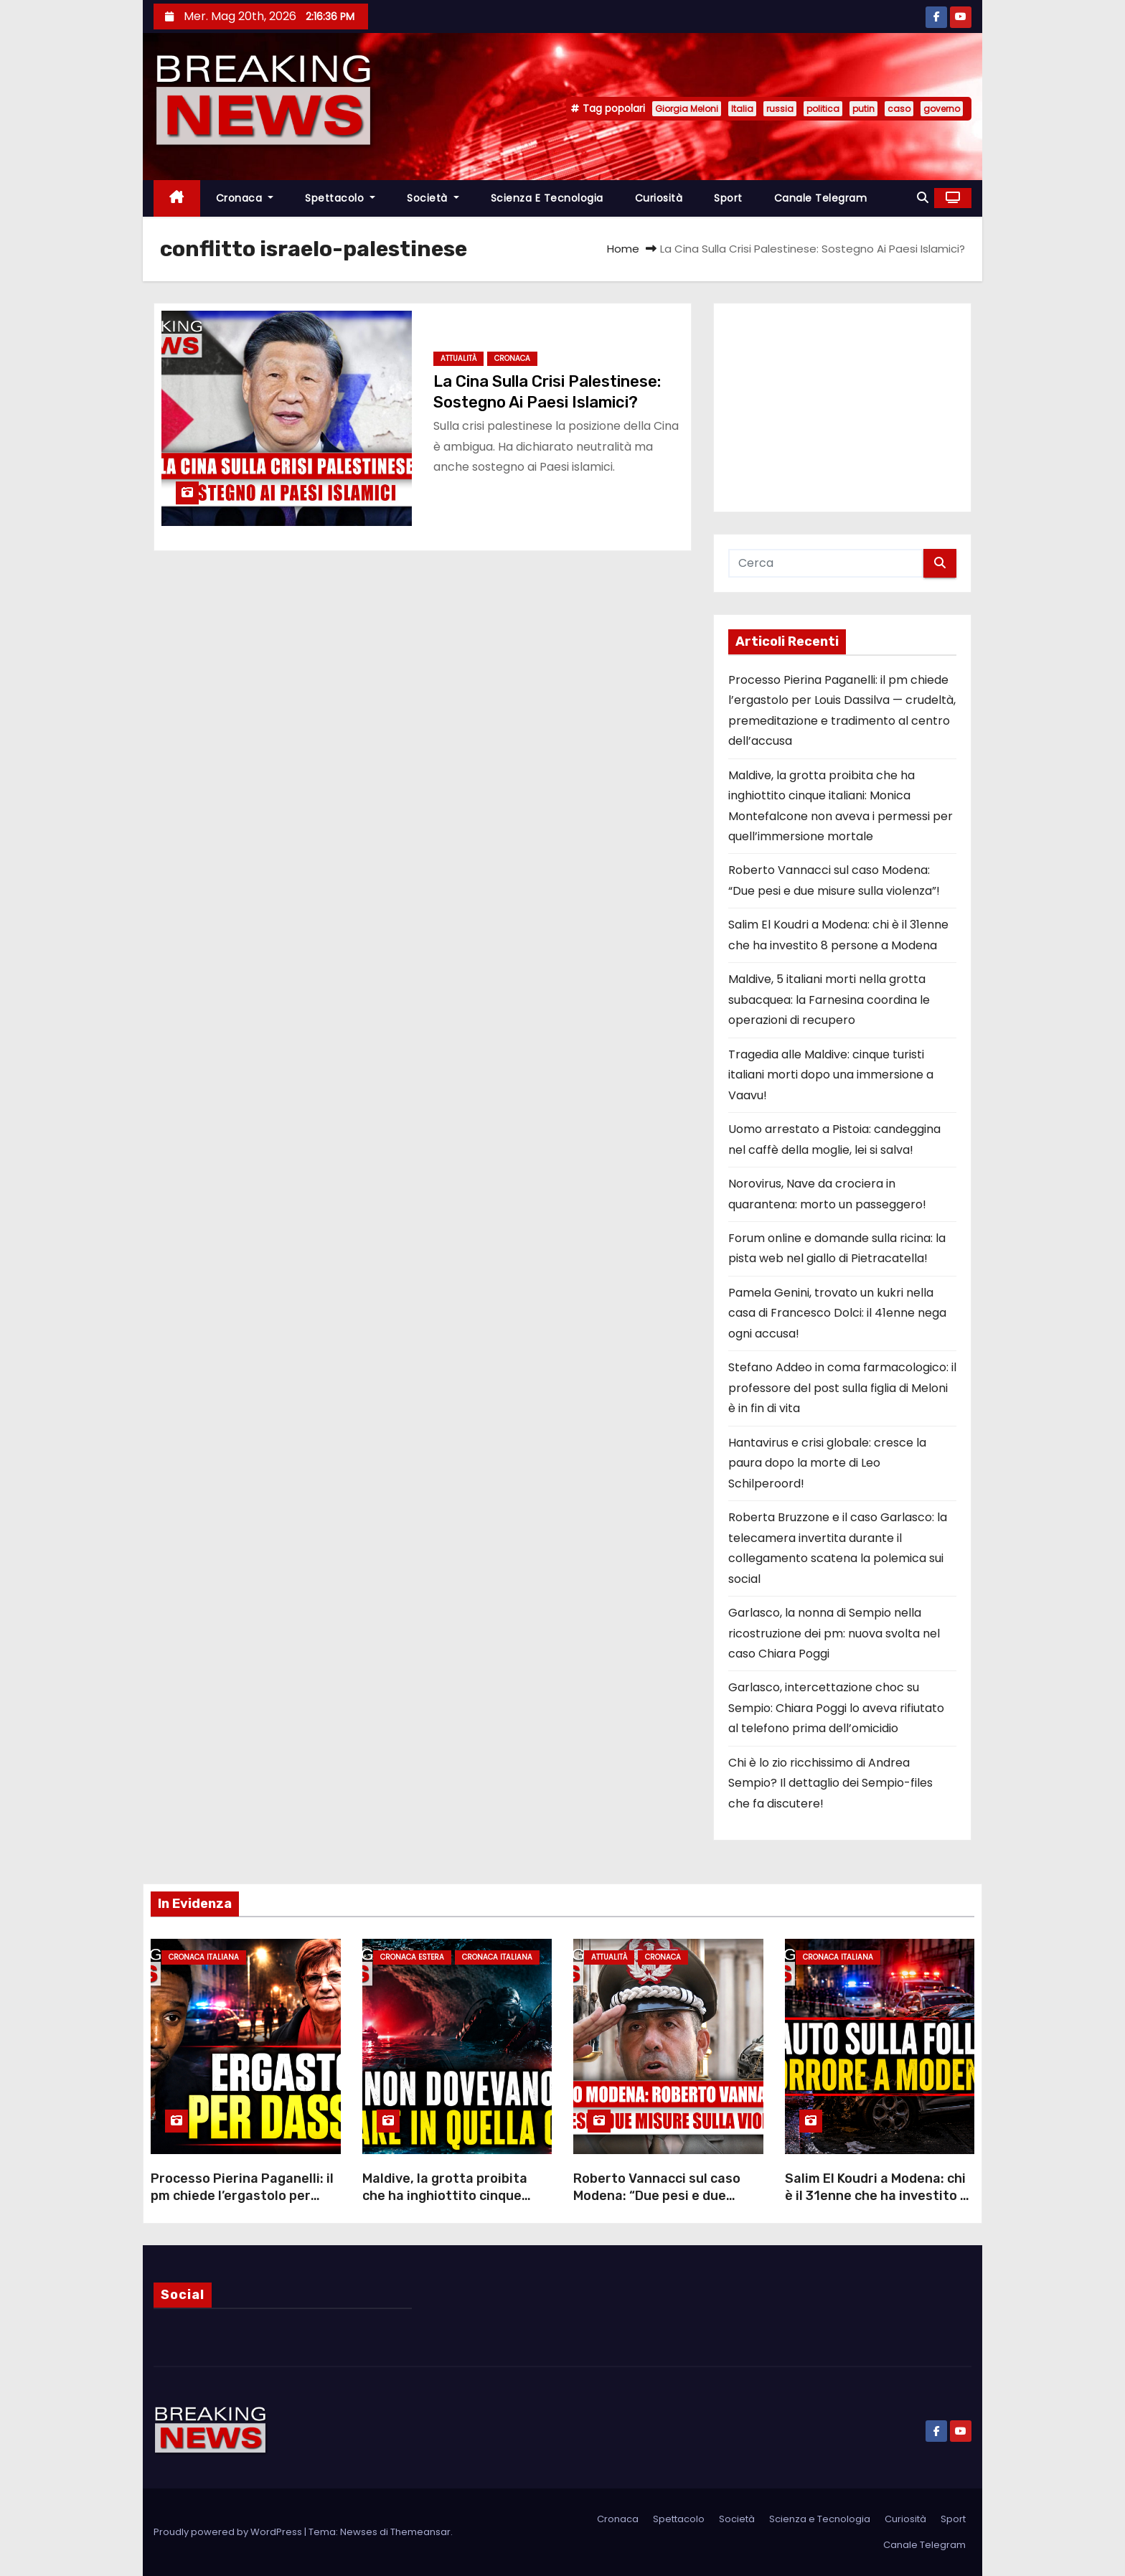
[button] (922, 197)
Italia (742, 109)
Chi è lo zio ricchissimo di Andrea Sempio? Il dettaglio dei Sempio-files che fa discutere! (830, 1783)
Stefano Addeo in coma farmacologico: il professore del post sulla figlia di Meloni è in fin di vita (842, 1387)
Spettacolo (340, 198)
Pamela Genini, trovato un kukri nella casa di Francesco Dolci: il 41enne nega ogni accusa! (837, 1313)
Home (623, 248)
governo (941, 109)
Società (433, 198)
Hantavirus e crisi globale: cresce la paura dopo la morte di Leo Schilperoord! (827, 1463)
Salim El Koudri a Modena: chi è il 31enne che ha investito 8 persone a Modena (877, 2196)
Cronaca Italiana (204, 1957)
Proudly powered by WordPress (229, 2532)
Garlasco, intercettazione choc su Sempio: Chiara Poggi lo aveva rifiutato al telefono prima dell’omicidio (836, 1707)
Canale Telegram (820, 198)
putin (863, 109)
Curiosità (659, 198)
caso (899, 109)
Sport (728, 198)
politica (822, 109)
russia (780, 109)
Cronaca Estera (412, 1957)
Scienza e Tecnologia (547, 198)
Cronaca (245, 198)
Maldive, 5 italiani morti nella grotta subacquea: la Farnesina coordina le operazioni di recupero (829, 999)
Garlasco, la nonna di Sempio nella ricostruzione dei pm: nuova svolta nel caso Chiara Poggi (834, 1633)
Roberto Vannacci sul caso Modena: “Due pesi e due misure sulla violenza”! (656, 2196)
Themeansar (420, 2532)
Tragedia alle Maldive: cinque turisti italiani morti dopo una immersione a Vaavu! (830, 1075)
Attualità (458, 358)
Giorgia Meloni (686, 109)
